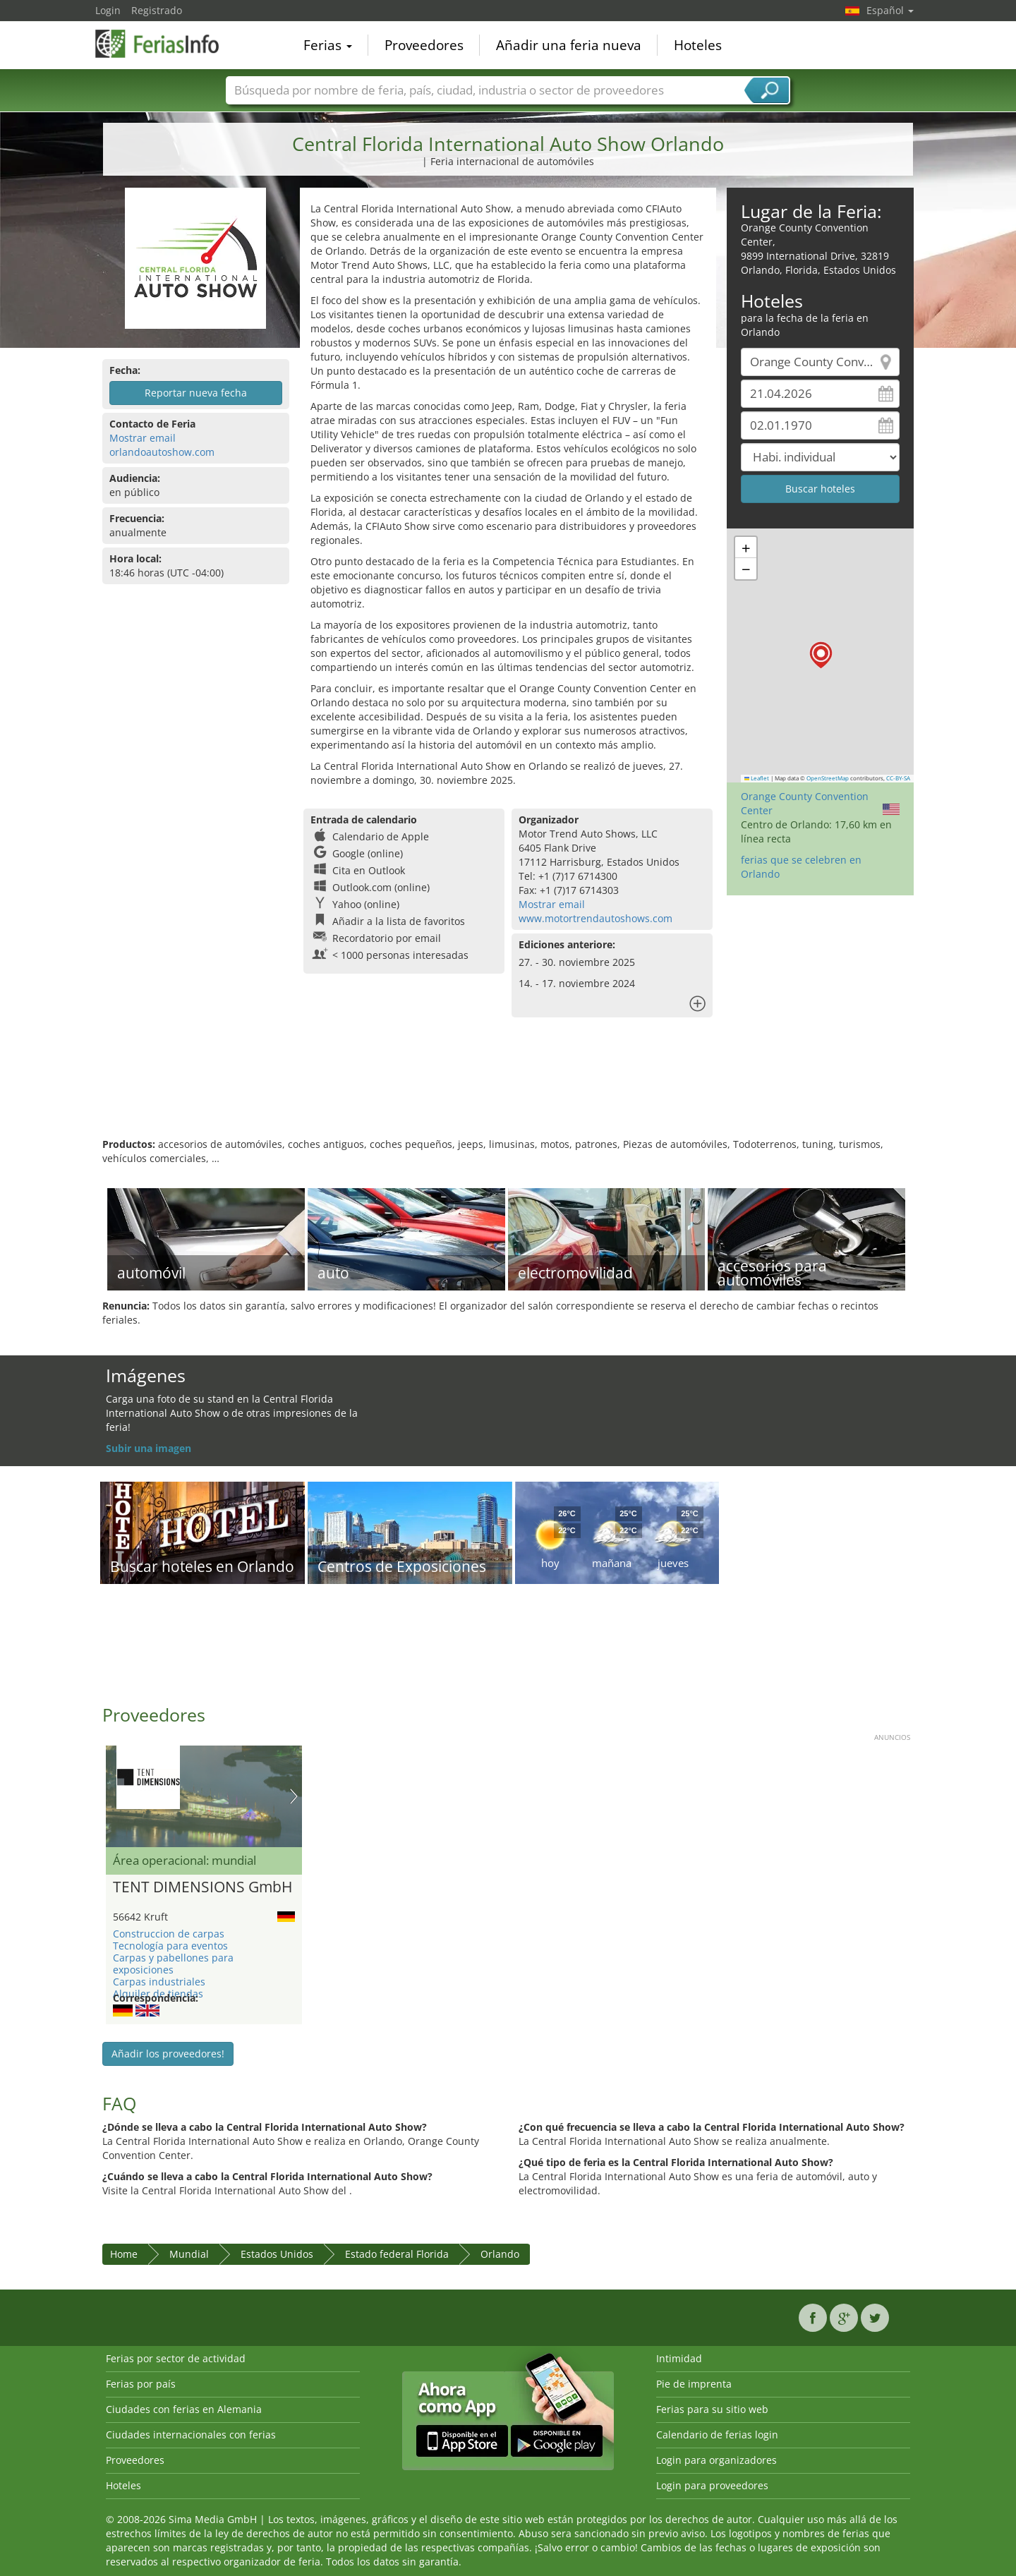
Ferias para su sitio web (712, 2409)
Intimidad (679, 2358)
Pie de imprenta (694, 2383)
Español (890, 10)
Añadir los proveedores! (167, 2053)
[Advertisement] (508, 1091)
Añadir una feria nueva (568, 45)
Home (124, 2254)
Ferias (327, 45)
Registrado (156, 10)
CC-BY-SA (898, 778)
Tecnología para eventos (170, 1945)
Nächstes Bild (293, 1796)
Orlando (499, 2254)
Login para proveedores (712, 2485)
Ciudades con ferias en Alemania (184, 2409)
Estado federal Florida (397, 2254)
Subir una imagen (148, 1448)
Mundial (189, 2254)
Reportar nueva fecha (196, 392)
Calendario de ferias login (717, 2434)
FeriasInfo (165, 44)
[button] (821, 655)
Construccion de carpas (168, 1933)
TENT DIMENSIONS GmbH (202, 1887)
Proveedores (424, 45)
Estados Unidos (277, 2254)
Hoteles (698, 45)
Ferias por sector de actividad (176, 2358)
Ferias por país (141, 2383)
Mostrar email (142, 438)
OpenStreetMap (827, 778)
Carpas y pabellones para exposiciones (173, 1963)
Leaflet (757, 778)
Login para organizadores (716, 2460)
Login (108, 10)
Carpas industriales (159, 1981)
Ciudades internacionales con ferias (191, 2434)
